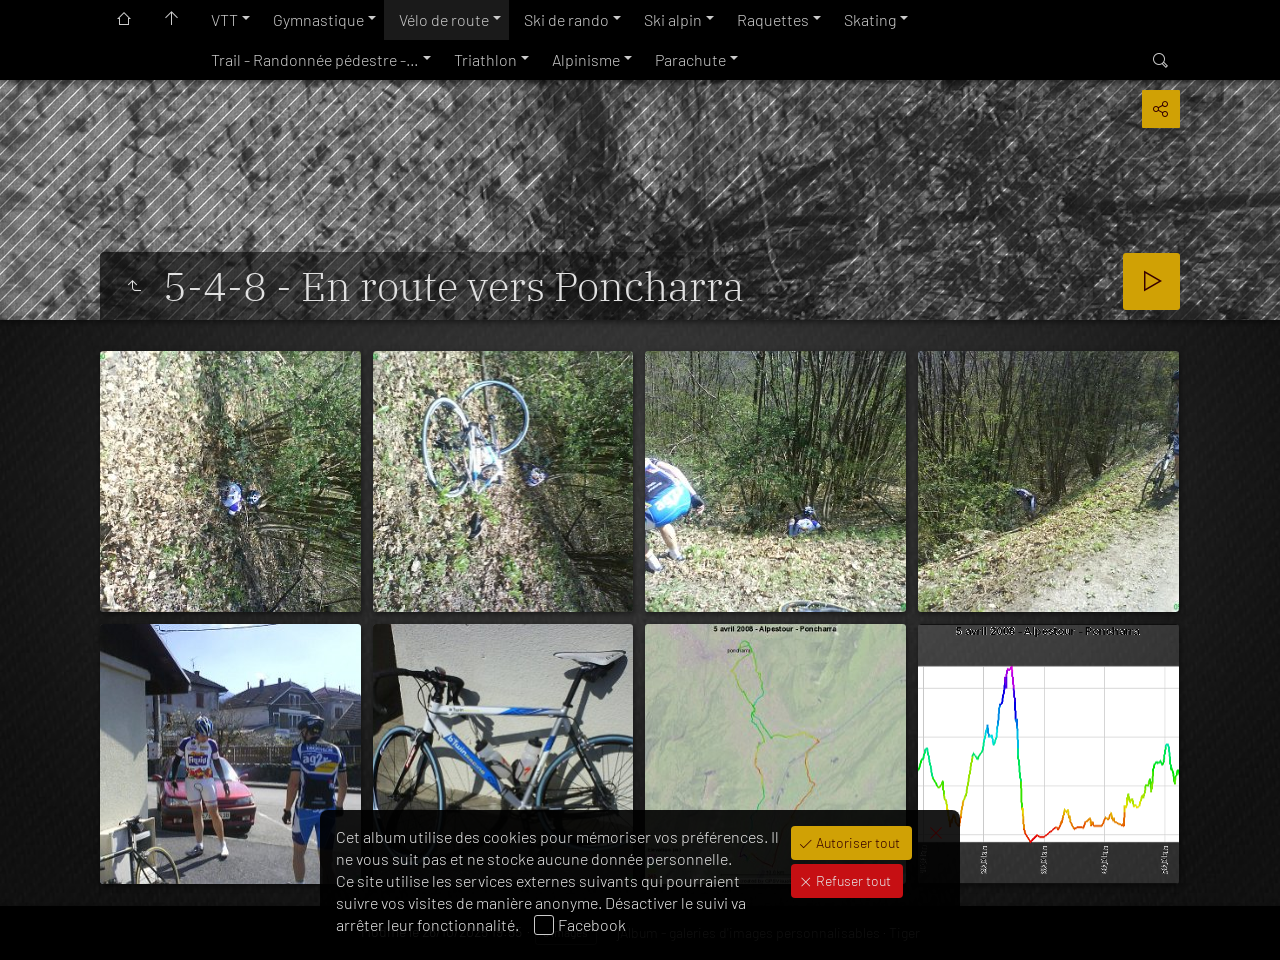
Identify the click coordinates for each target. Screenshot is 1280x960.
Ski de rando (566, 19)
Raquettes (773, 19)
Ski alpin (673, 19)
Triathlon (485, 59)
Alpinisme (586, 59)
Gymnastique (318, 19)
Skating (870, 19)
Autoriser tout (856, 842)
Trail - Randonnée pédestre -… (315, 59)
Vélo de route (444, 19)
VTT (224, 19)
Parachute (690, 59)
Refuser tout (852, 880)
